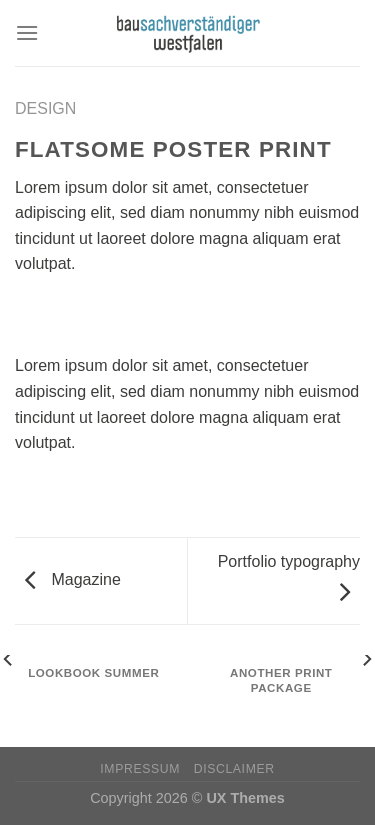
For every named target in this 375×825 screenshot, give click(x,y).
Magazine (73, 579)
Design (45, 108)
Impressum (140, 769)
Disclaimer (234, 769)
